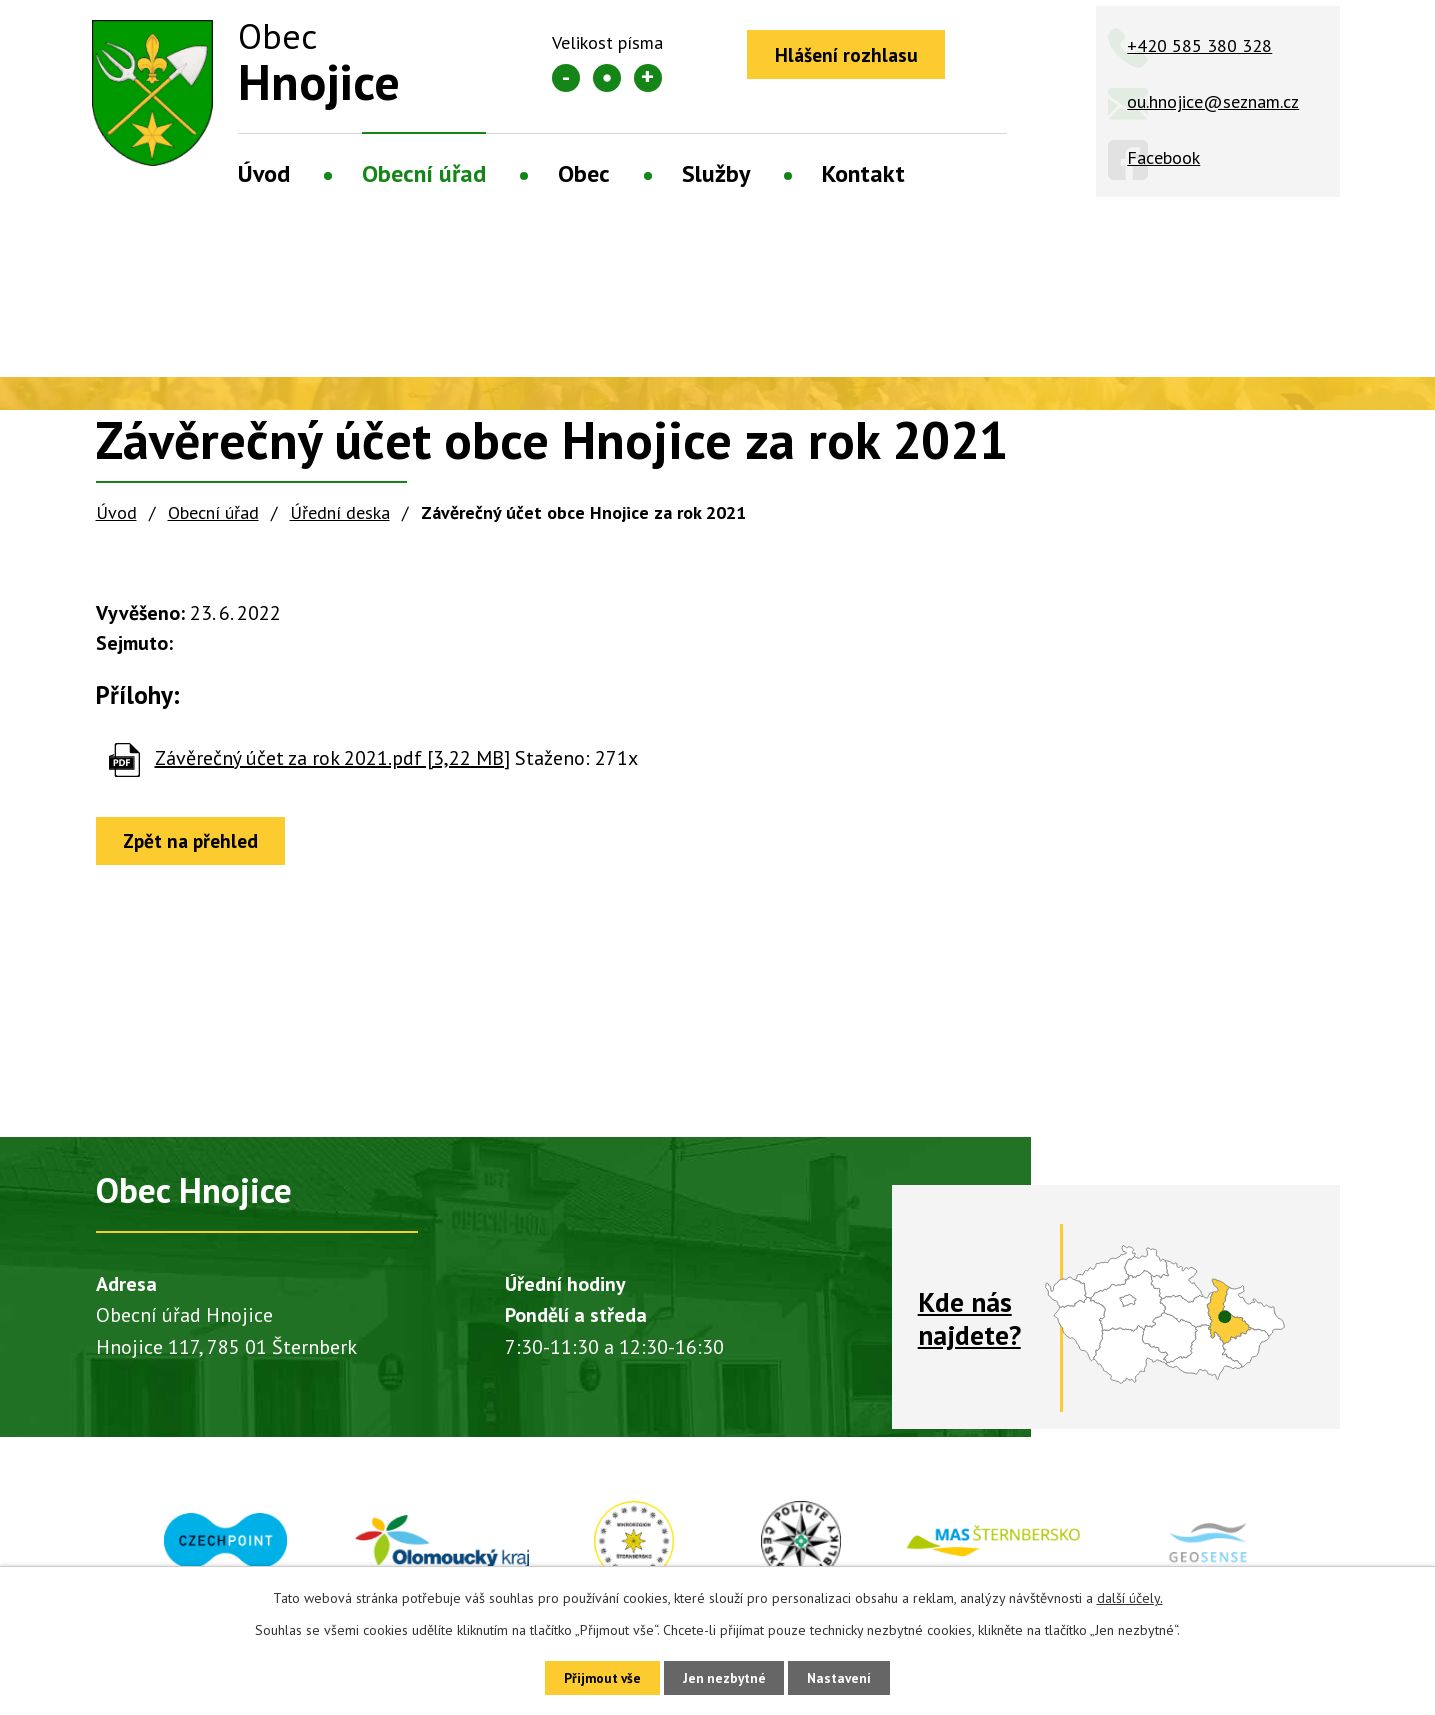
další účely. (1130, 1596)
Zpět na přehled (196, 842)
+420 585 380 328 (1199, 45)
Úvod (264, 173)
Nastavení (847, 1677)
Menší (566, 78)
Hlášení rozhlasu (850, 55)
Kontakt (863, 173)
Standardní (607, 78)
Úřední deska (340, 512)
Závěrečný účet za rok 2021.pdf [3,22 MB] (332, 758)
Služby (716, 173)
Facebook (1163, 157)
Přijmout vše (595, 1677)
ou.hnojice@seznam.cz (1213, 101)
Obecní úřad (424, 173)
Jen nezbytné (725, 1677)
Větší (648, 78)
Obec (584, 173)
